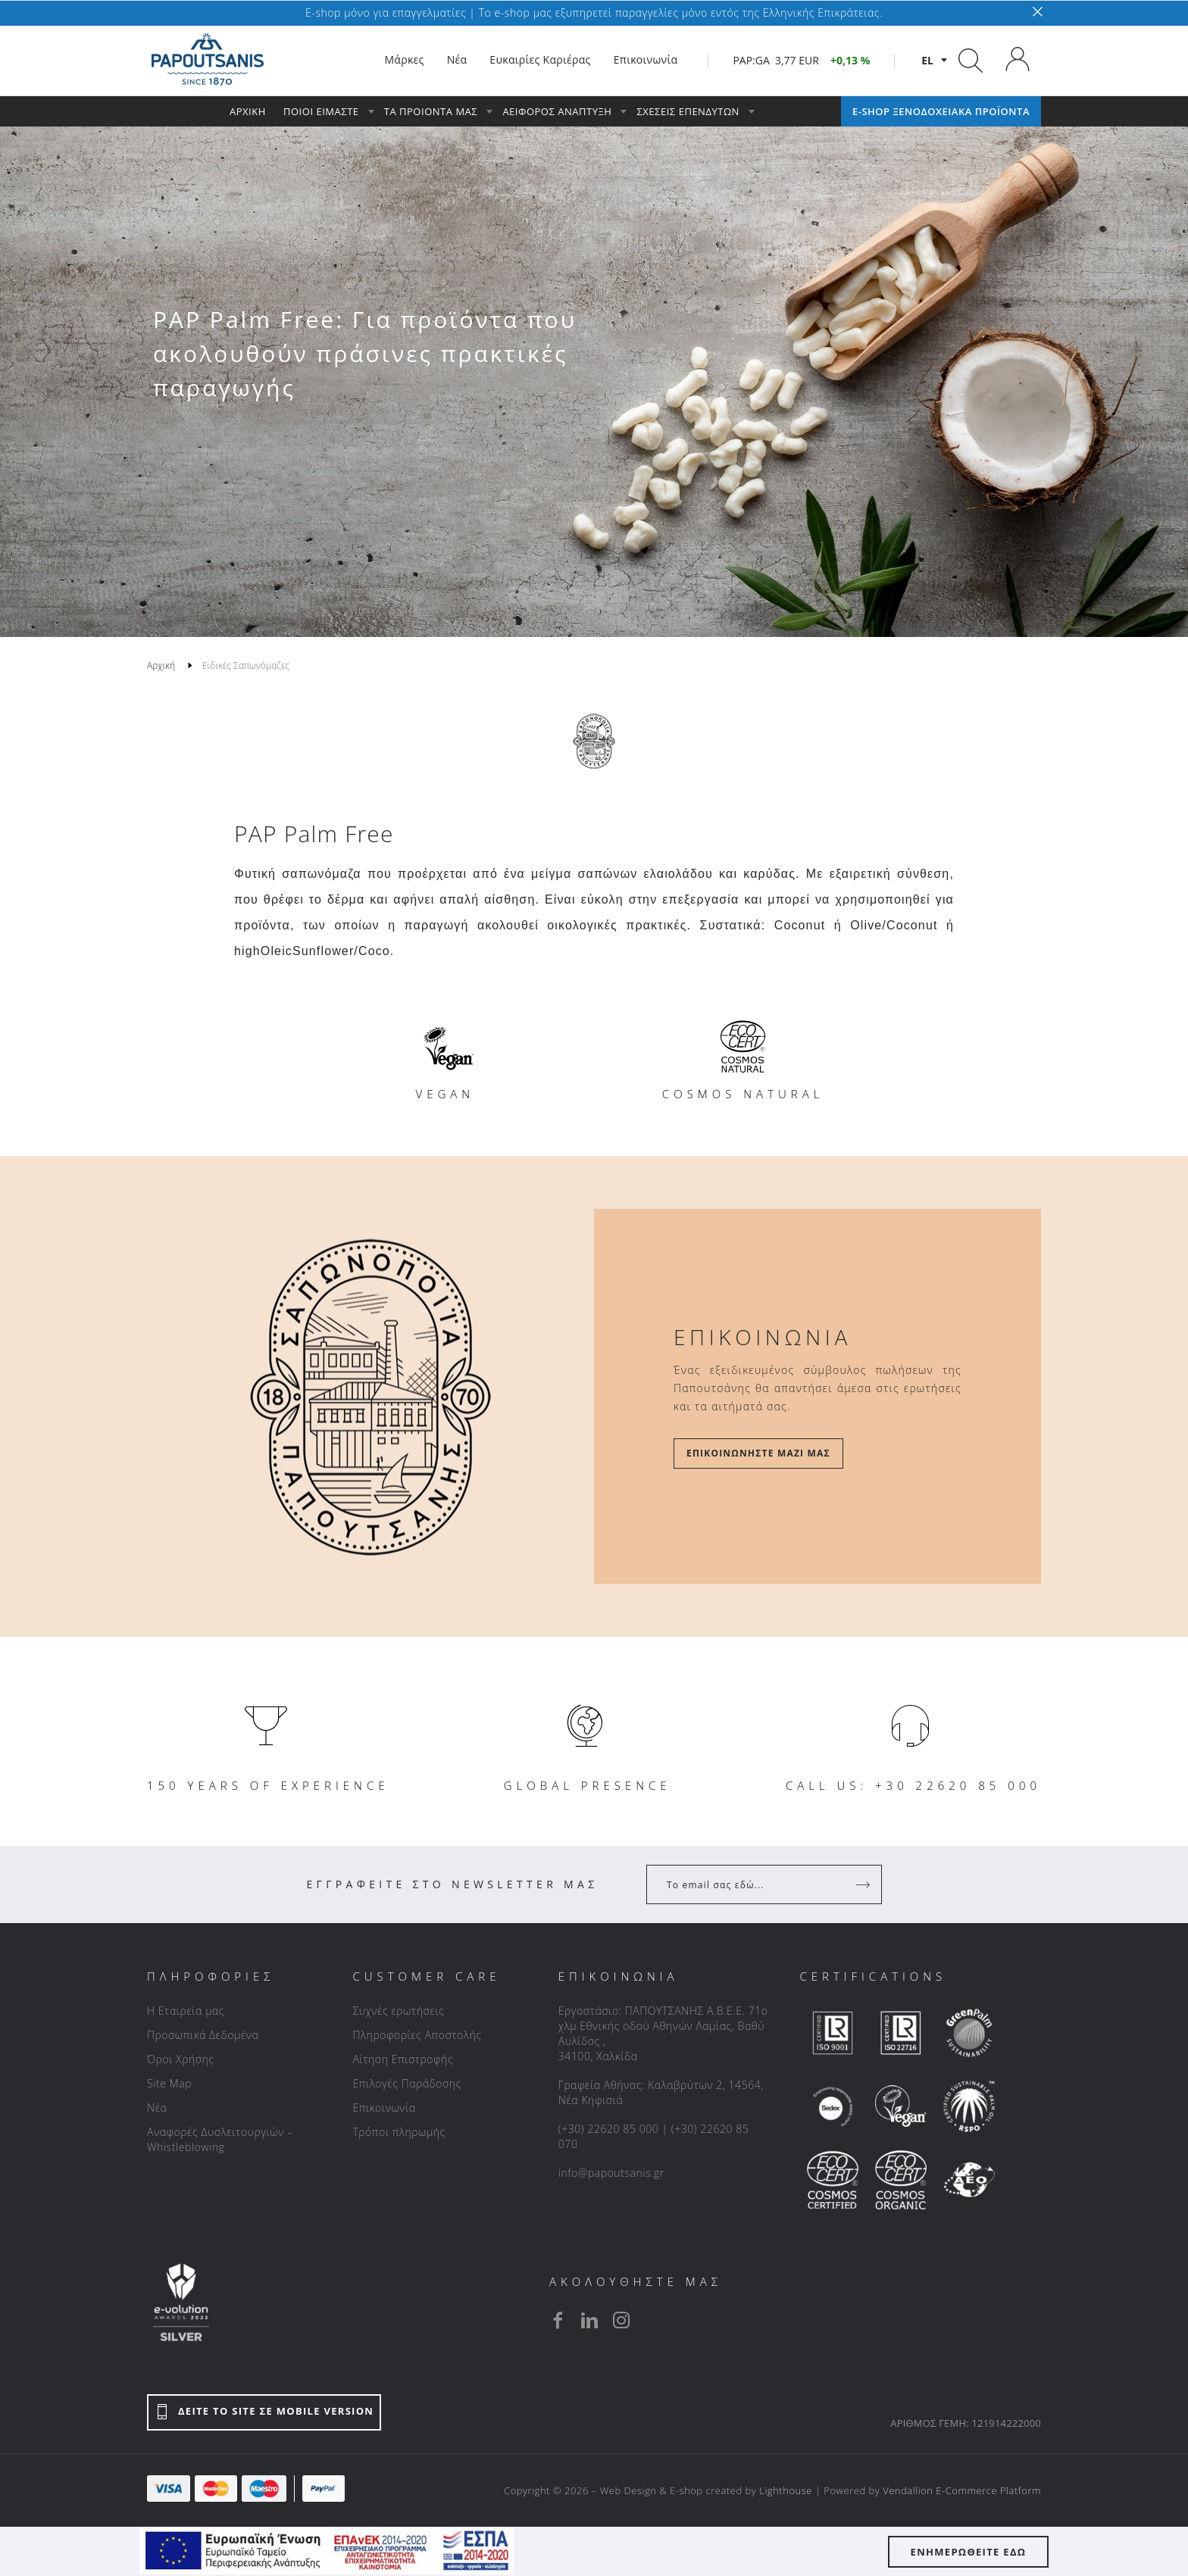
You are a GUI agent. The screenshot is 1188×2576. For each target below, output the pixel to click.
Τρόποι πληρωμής (398, 2132)
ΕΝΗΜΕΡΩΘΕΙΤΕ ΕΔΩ (969, 2552)
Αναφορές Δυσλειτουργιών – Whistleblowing (220, 2139)
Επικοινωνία (383, 2107)
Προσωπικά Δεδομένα (202, 2035)
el (927, 60)
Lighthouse (785, 2490)
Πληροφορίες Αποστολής (416, 2035)
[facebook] (557, 2320)
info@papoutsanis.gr (611, 2172)
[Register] (864, 1884)
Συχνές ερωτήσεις (398, 2010)
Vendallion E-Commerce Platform (962, 2490)
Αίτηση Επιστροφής (402, 2059)
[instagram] (621, 2320)
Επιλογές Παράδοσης (406, 2083)
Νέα (157, 2107)
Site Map (169, 2083)
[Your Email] (753, 1884)
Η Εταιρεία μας (185, 2010)
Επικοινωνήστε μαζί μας (758, 1453)
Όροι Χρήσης (180, 2059)
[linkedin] (589, 2320)
